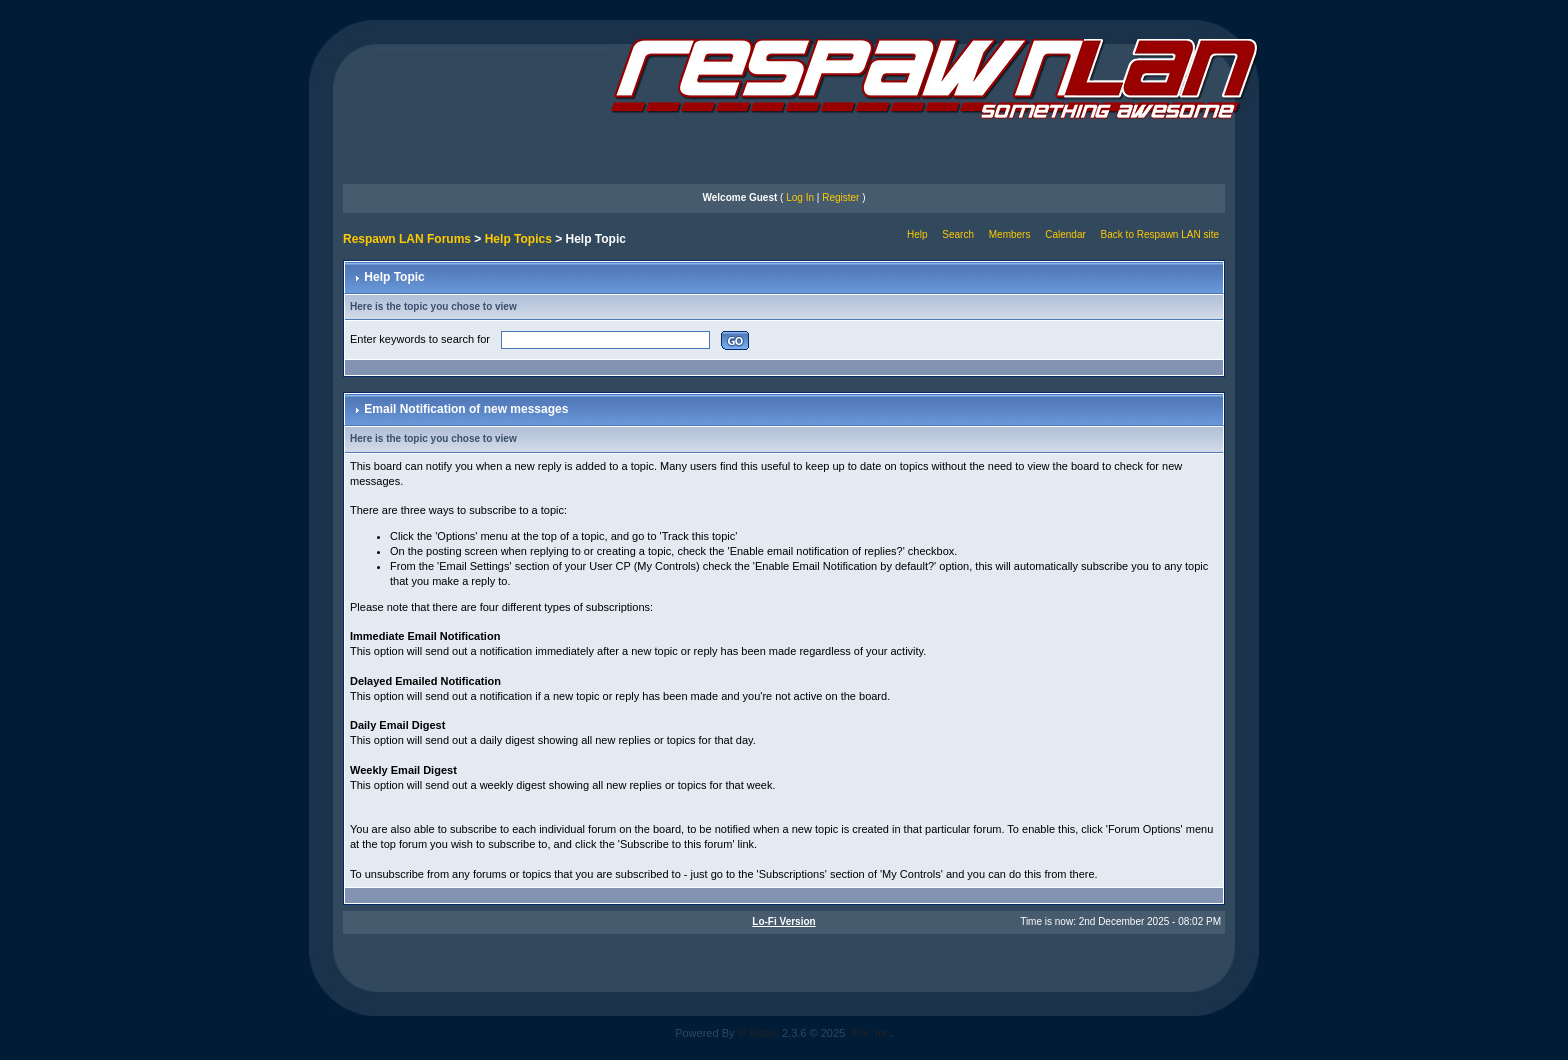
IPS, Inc (870, 1033)
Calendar (1065, 234)
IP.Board (758, 1033)
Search (958, 234)
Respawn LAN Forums (407, 239)
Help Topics (518, 239)
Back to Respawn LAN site (1160, 234)
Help (917, 234)
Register (840, 197)
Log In (800, 197)
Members (1010, 234)
